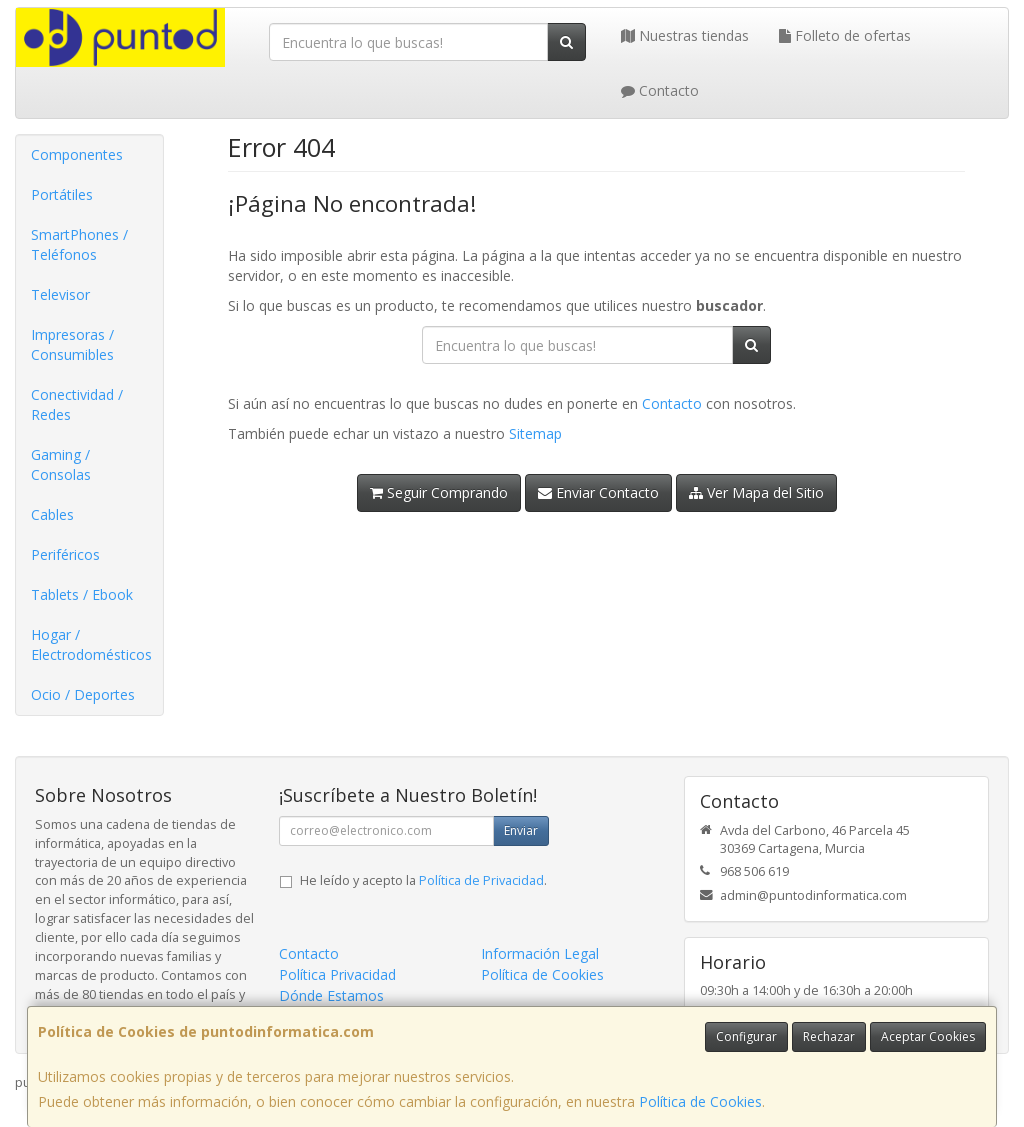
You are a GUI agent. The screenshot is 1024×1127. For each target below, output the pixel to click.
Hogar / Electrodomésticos (91, 644)
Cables (52, 514)
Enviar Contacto (598, 492)
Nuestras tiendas (685, 35)
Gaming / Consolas (61, 464)
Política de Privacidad (481, 880)
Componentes (77, 154)
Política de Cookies (700, 1101)
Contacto (660, 90)
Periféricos (65, 554)
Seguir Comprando (439, 492)
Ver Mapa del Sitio (756, 492)
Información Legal (540, 953)
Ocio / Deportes (83, 694)
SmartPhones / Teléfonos (79, 244)
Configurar (746, 1036)
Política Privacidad (337, 974)
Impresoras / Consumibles (72, 344)
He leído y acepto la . (423, 880)
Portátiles (62, 194)
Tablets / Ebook (82, 594)
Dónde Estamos (331, 995)
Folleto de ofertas (845, 35)
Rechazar (829, 1036)
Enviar (521, 830)
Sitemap (535, 433)
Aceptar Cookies (928, 1036)
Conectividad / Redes (77, 404)
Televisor (60, 294)
